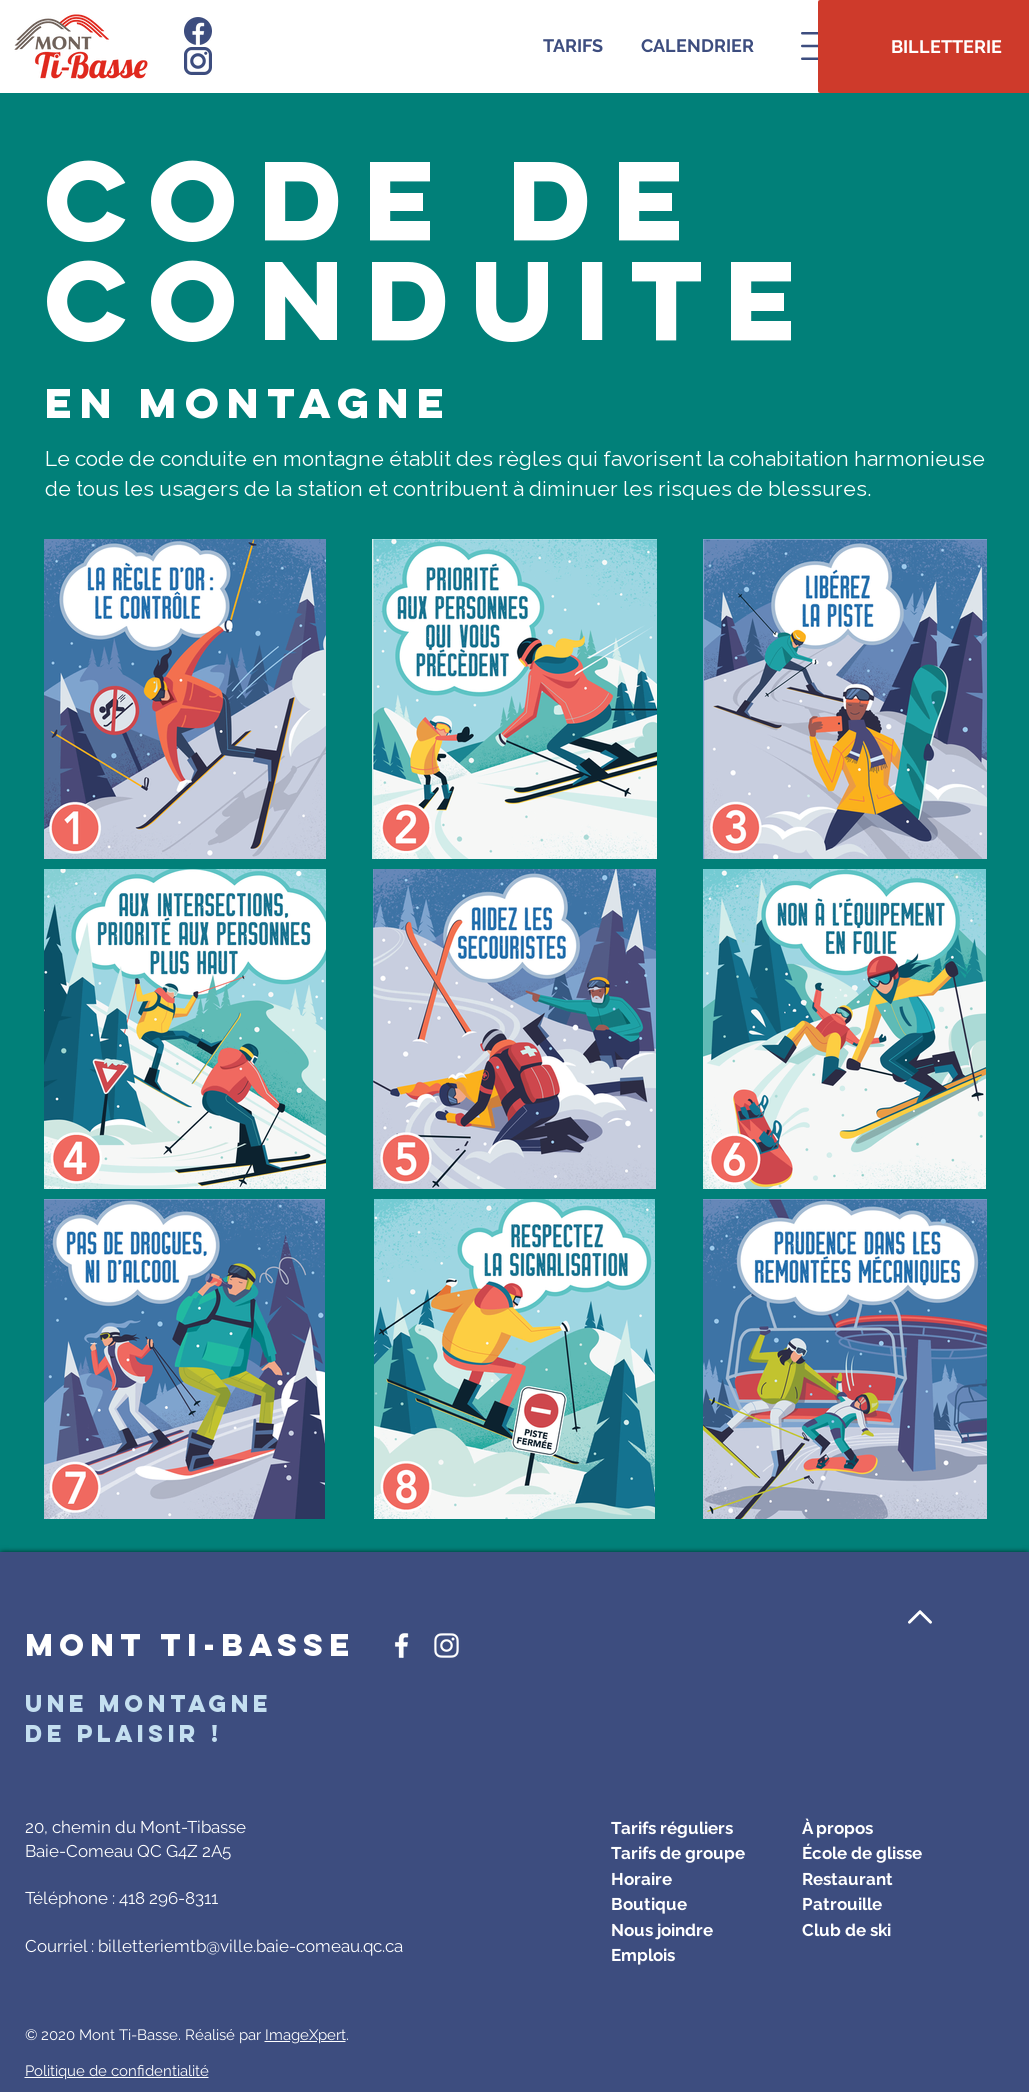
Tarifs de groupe (678, 1853)
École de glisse (862, 1853)
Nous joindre (662, 1930)
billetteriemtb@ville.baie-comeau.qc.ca (250, 1946)
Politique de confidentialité (117, 2071)
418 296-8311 (168, 1898)
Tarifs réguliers (672, 1828)
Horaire (641, 1879)
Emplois (643, 1955)
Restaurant (847, 1879)
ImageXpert (305, 2035)
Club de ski (846, 1930)
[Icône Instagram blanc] (446, 1645)
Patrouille (842, 1904)
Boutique (649, 1904)
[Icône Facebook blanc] (401, 1645)
